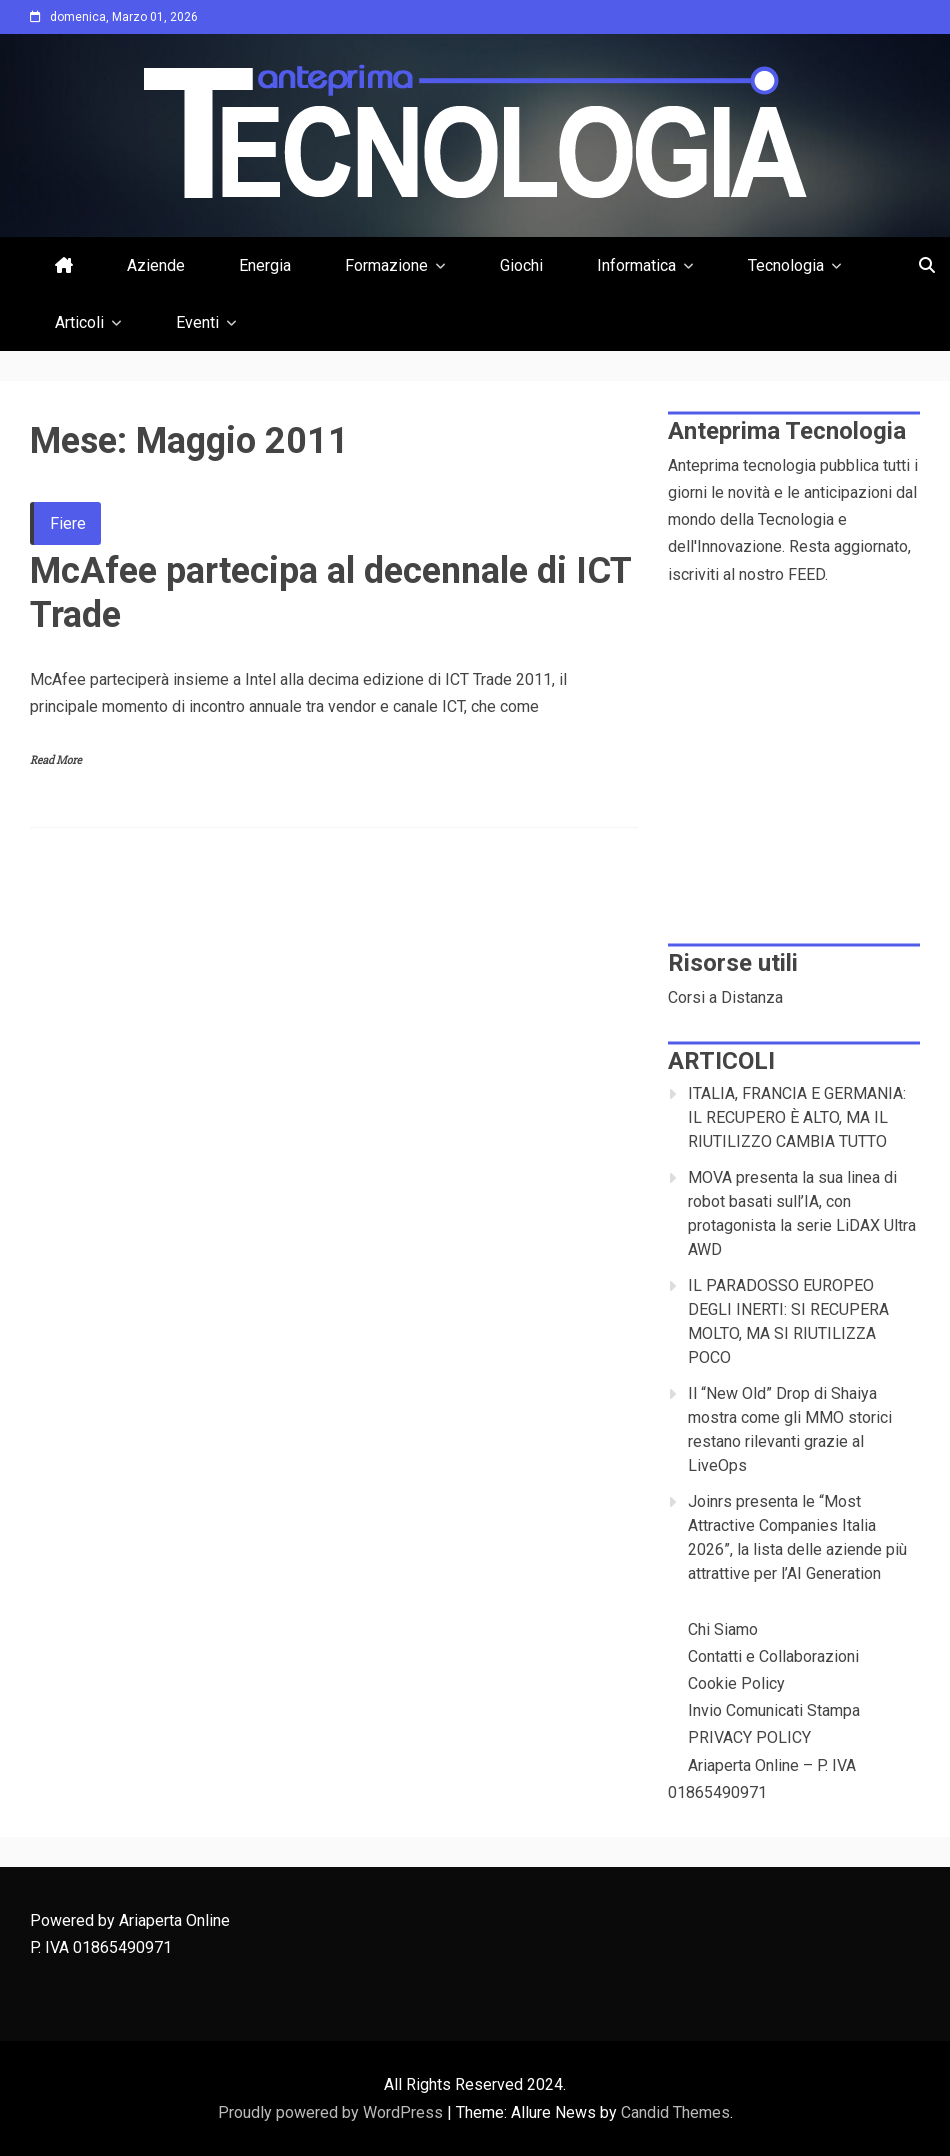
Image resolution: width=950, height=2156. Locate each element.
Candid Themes (675, 2112)
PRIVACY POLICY (749, 1737)
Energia (265, 265)
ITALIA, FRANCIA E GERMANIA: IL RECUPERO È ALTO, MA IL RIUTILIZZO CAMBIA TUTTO (797, 1117)
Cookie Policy (736, 1683)
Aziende (156, 265)
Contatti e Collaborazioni (773, 1656)
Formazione (386, 265)
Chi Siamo (723, 1629)
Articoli (79, 322)
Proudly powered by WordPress (332, 2112)
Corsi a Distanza (725, 997)
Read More (56, 760)
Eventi (197, 322)
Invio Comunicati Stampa (774, 1710)
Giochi (521, 265)
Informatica (636, 265)
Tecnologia (786, 265)
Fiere (68, 523)
